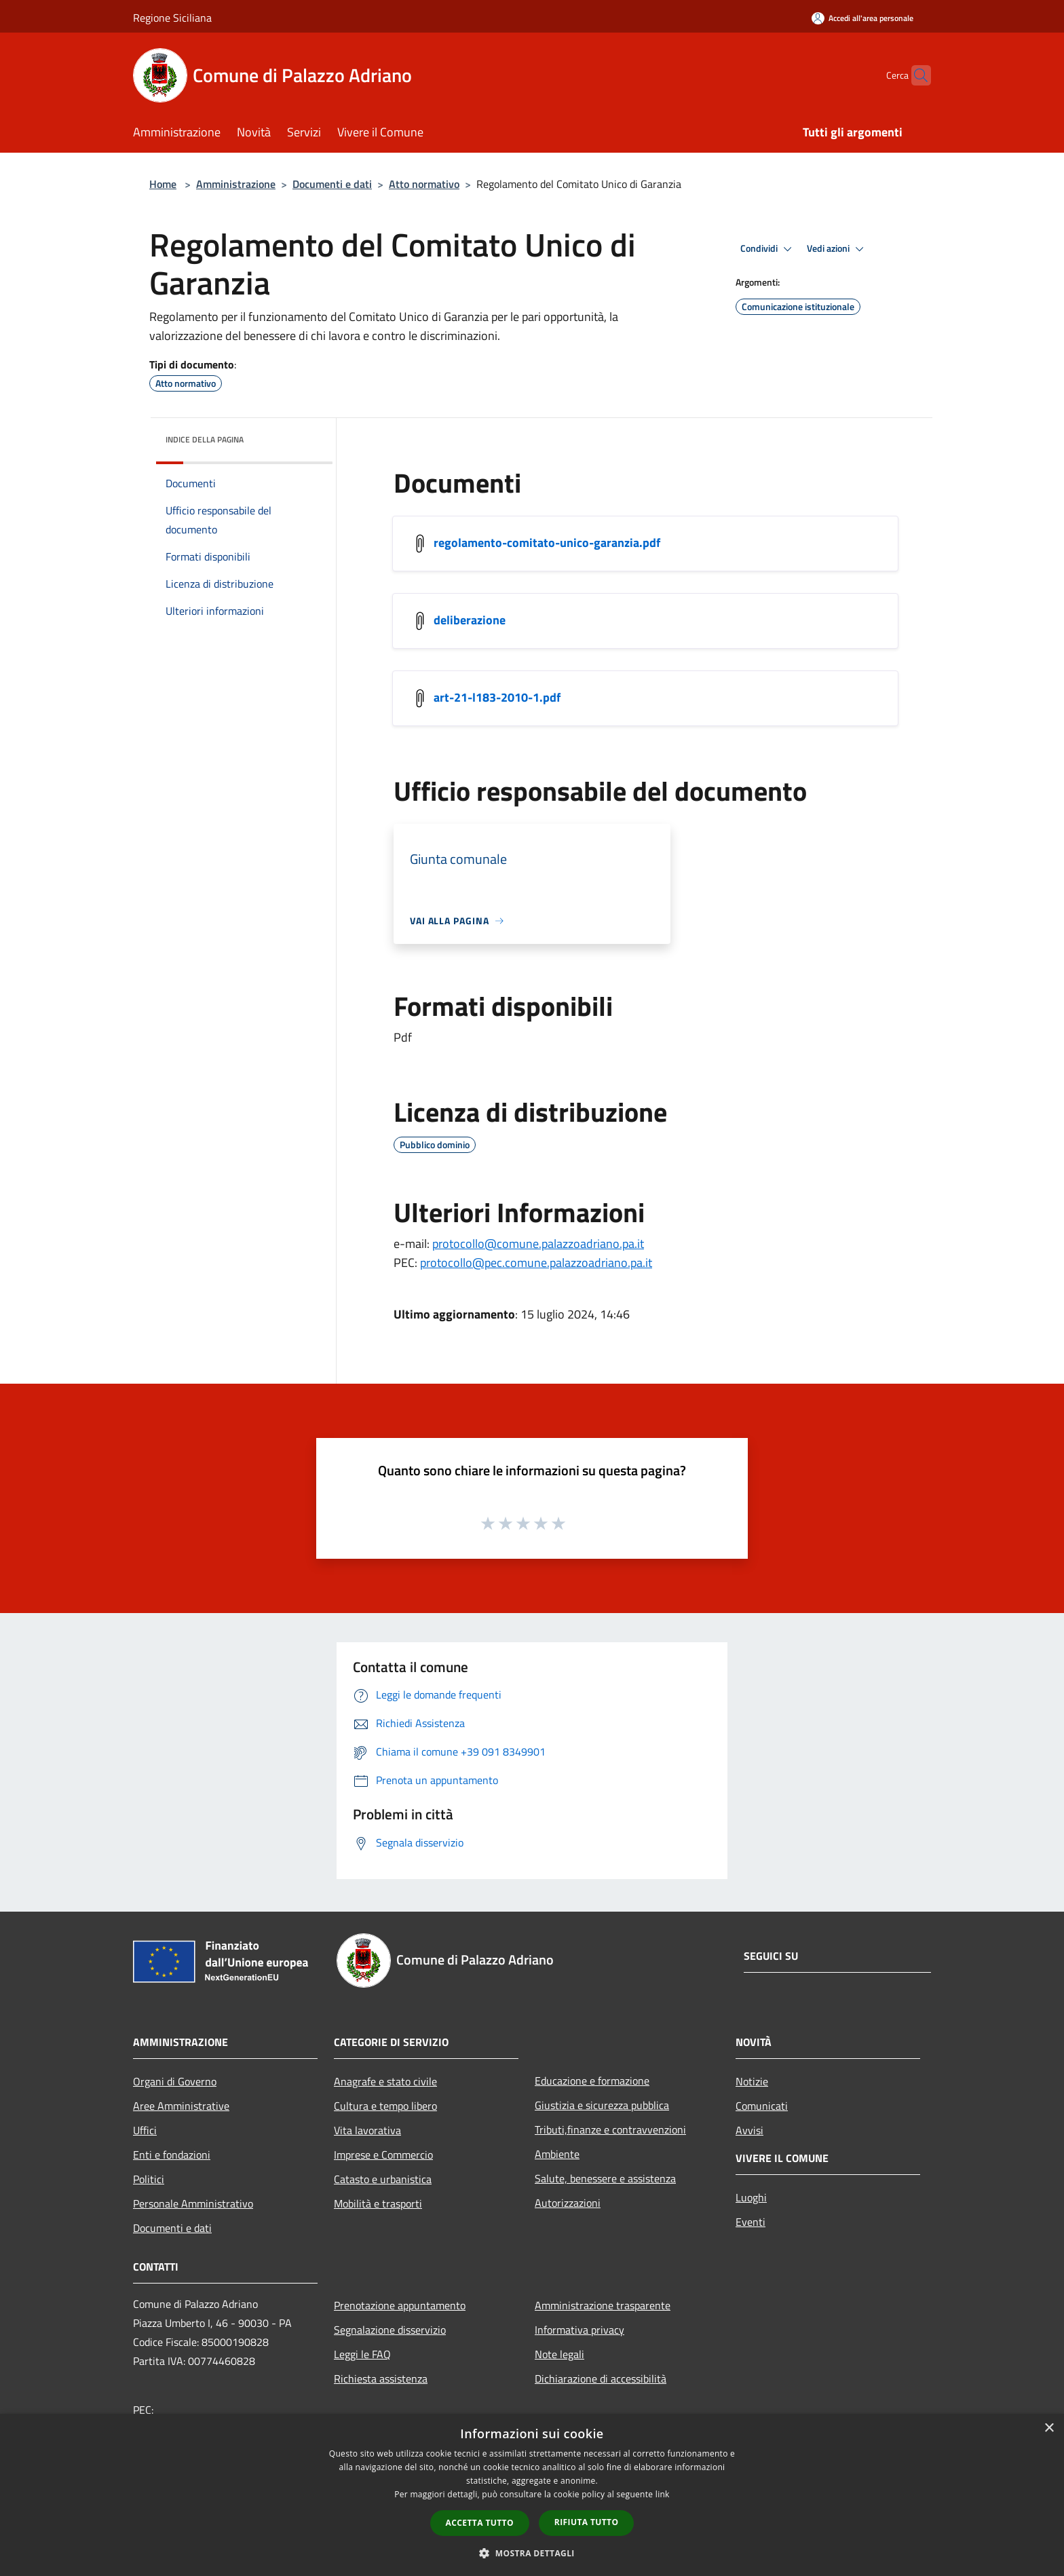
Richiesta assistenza (381, 2378)
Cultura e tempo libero (385, 2106)
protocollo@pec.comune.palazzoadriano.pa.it (536, 1262)
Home (162, 184)
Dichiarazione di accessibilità (600, 2378)
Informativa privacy (579, 2330)
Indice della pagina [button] (205, 439)
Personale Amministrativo (193, 2203)
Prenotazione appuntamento (400, 2305)
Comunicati (762, 2106)
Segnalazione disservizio (390, 2330)
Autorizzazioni (568, 2203)
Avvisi (749, 2130)
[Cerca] (914, 75)
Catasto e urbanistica (383, 2179)
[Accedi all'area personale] (862, 18)
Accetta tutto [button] (480, 2522)
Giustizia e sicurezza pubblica (602, 2105)
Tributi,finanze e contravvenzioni (610, 2129)
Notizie (752, 2081)
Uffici (145, 2130)
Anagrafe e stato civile (385, 2081)
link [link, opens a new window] (663, 2494)
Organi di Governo (174, 2081)
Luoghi (751, 2197)
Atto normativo (424, 184)
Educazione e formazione (592, 2080)
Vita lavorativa (367, 2130)
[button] (532, 2553)
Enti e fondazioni (171, 2154)
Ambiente (557, 2154)
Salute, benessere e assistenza (605, 2178)
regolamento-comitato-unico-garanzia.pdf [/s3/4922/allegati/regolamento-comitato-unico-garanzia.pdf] (547, 542)
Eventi (750, 2222)
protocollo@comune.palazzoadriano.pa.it (538, 1243)
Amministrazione (236, 184)
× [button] (1049, 2428)
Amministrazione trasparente (602, 2305)
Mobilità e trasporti (378, 2203)
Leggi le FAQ (362, 2354)
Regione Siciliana (172, 18)
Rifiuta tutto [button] (586, 2522)
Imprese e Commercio (383, 2154)
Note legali (559, 2354)
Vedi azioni (837, 249)
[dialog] (532, 2495)
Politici (148, 2179)
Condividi (768, 249)
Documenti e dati (332, 184)
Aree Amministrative (181, 2106)
